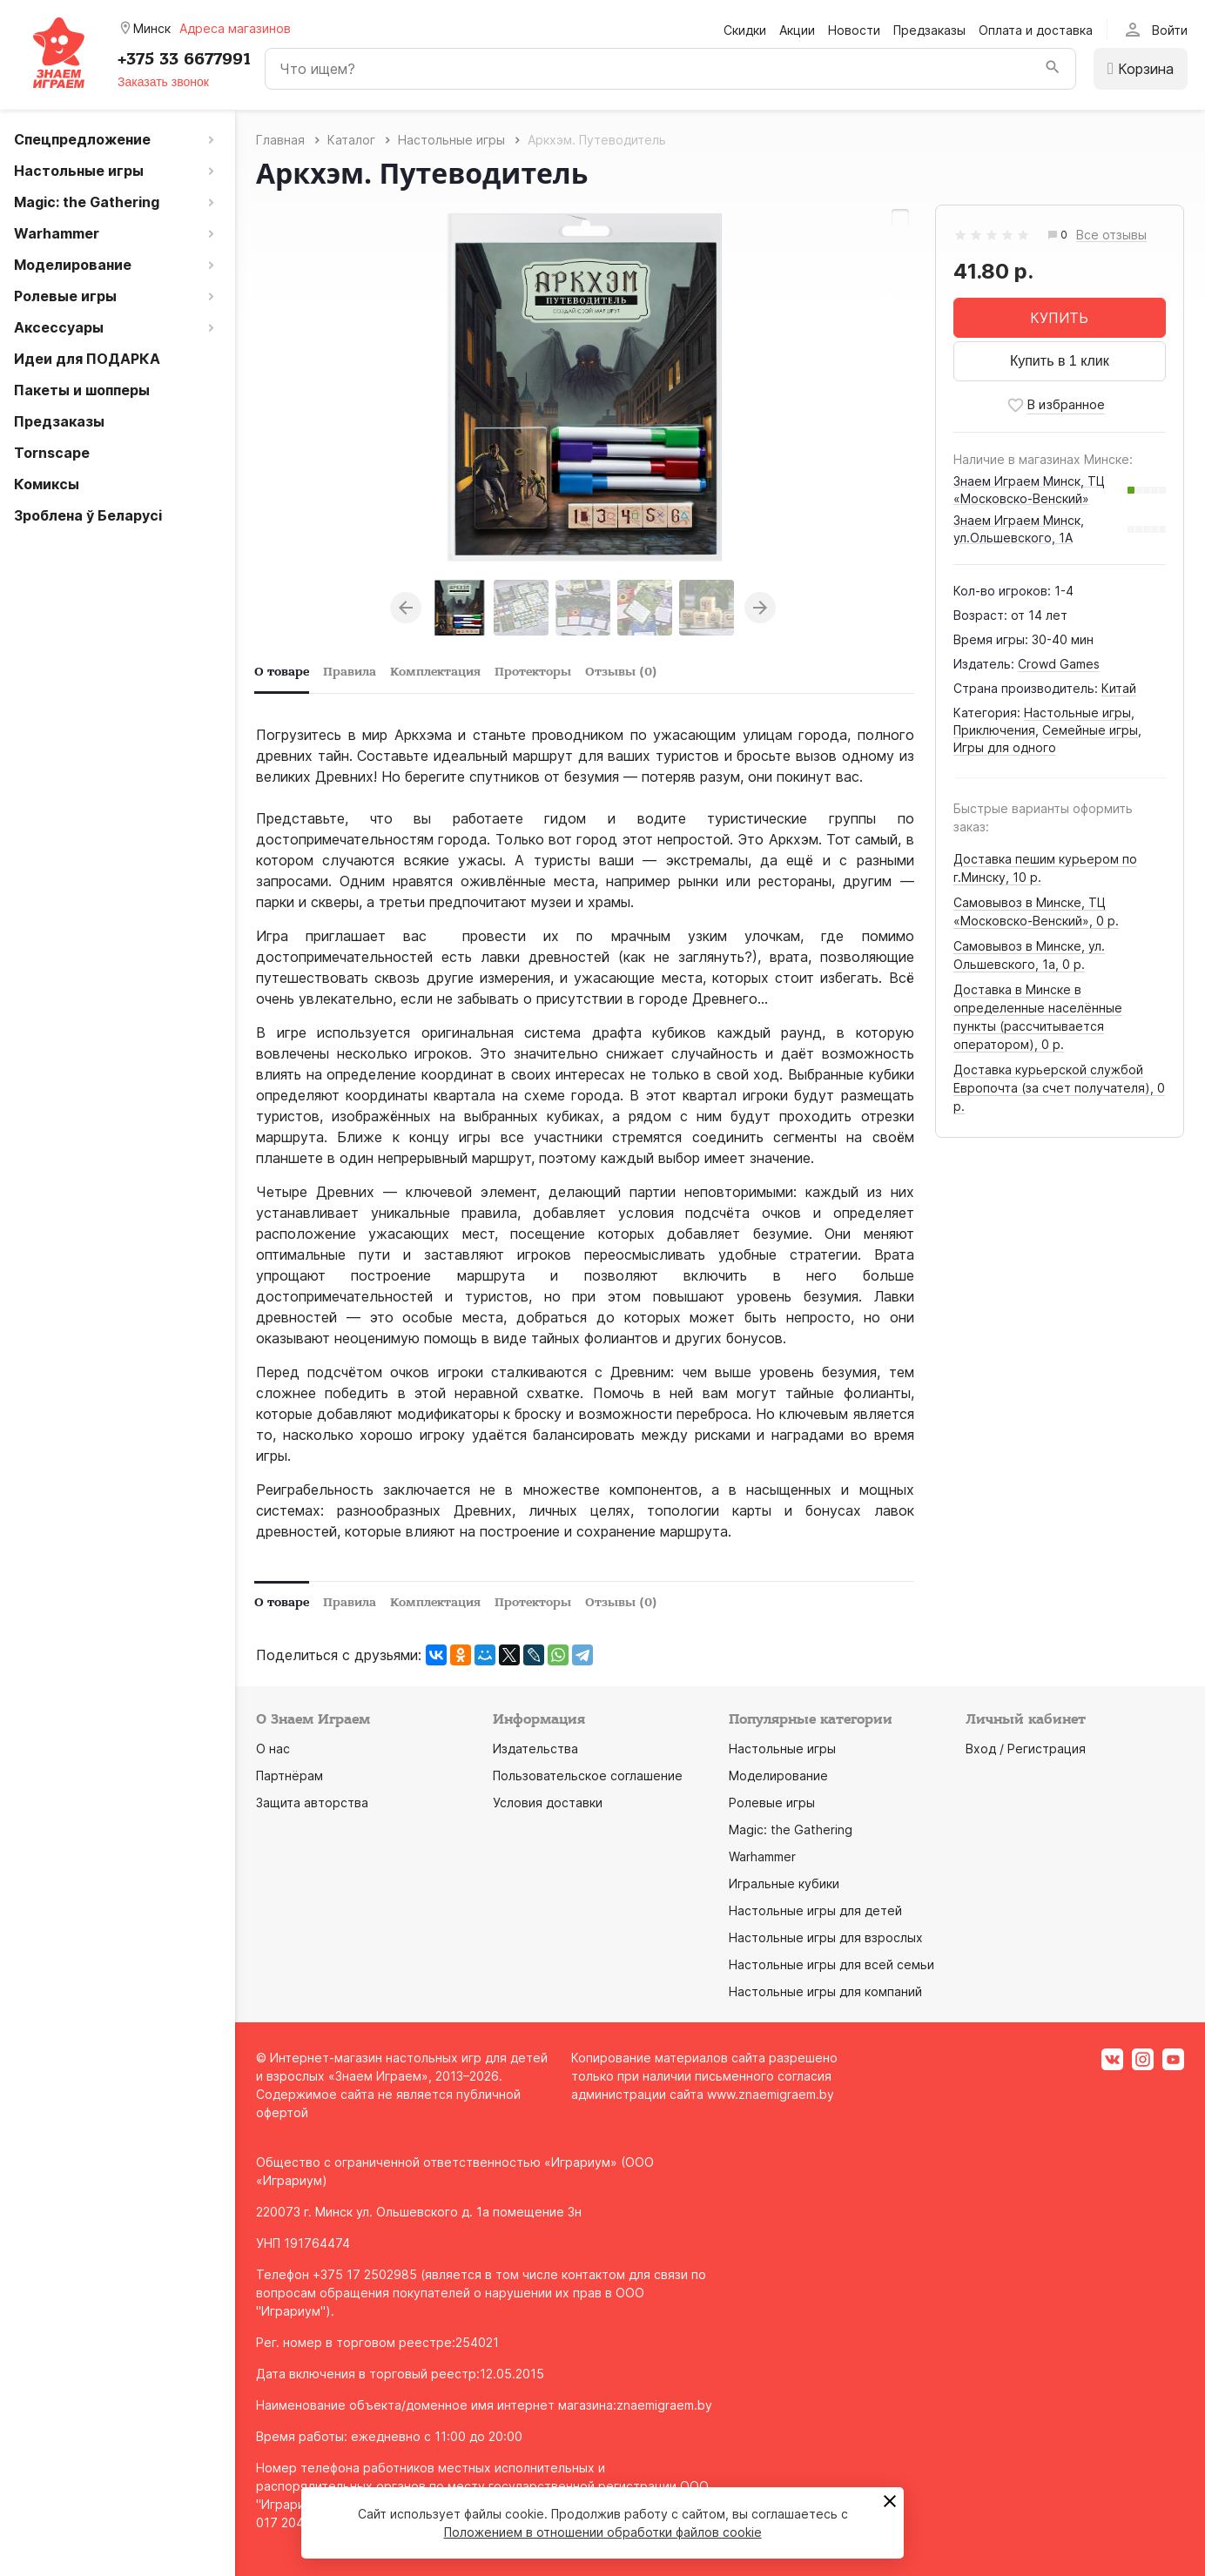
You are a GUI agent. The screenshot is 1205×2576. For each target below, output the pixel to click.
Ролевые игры (772, 1802)
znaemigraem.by (664, 2405)
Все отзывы (1111, 235)
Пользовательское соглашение (588, 1775)
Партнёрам (289, 1775)
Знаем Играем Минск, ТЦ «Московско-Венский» (1029, 490)
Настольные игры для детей (815, 1910)
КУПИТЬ (1059, 317)
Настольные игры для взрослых (826, 1937)
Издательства (535, 1748)
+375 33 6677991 (184, 59)
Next (760, 607)
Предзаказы (929, 30)
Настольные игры (1077, 712)
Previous (405, 607)
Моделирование (778, 1775)
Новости (854, 30)
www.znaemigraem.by (770, 2094)
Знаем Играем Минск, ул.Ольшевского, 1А (1018, 529)
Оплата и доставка (1036, 30)
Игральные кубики (784, 1883)
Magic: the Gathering (790, 1829)
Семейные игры (1090, 730)
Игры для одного (1004, 747)
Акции (797, 30)
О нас (273, 1748)
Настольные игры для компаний (825, 1991)
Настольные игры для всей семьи (831, 1964)
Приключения (994, 730)
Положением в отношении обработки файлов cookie (603, 2532)
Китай (1118, 688)
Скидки (745, 30)
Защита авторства (312, 1802)
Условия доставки (547, 1802)
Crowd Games (1059, 663)
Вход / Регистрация (1026, 1748)
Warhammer (762, 1856)
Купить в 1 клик (1059, 360)
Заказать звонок (163, 82)
